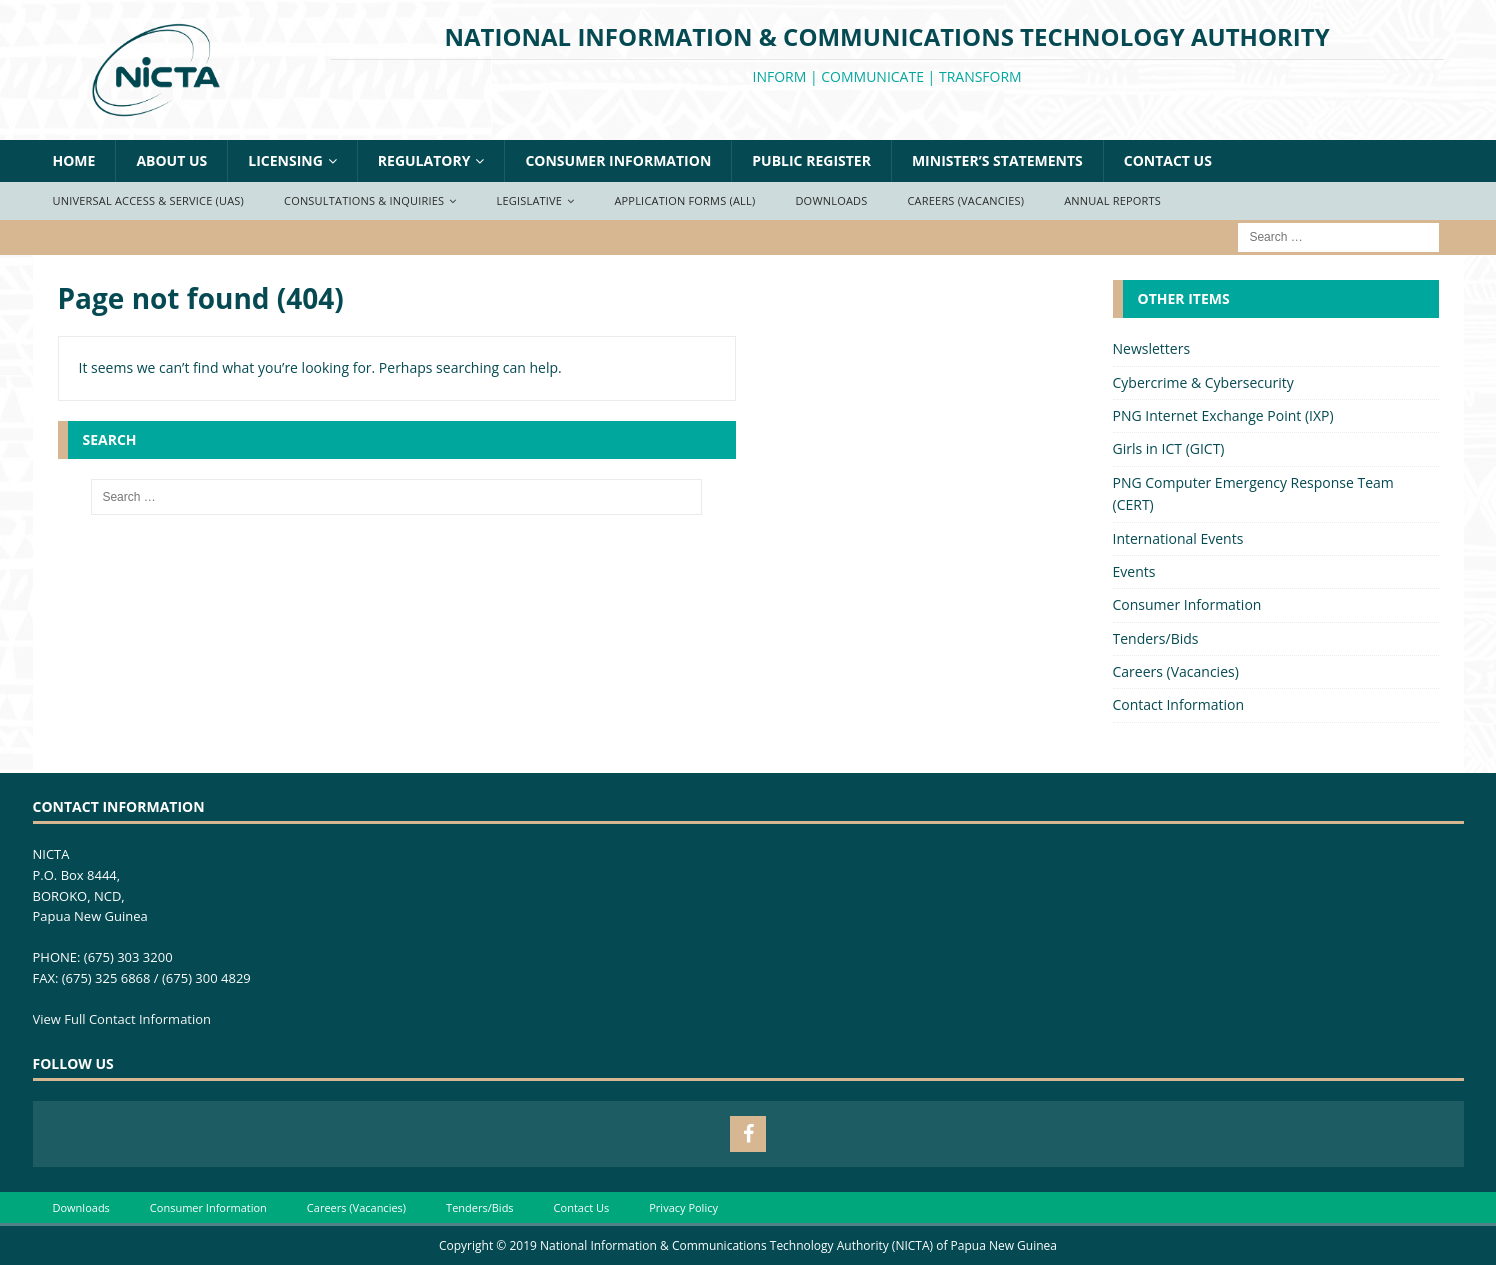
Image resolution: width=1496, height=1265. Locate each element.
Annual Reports (1112, 200)
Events (1134, 571)
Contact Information (1179, 704)
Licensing (285, 160)
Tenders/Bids (1156, 638)
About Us (171, 160)
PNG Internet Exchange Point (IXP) (1223, 415)
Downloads (831, 200)
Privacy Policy (683, 1207)
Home (74, 160)
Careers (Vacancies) (965, 200)
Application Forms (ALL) (684, 200)
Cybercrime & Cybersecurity (1203, 382)
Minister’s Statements (997, 160)
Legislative (530, 200)
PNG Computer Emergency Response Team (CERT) (1253, 493)
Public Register (811, 160)
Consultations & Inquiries (364, 200)
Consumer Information (618, 160)
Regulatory (424, 160)
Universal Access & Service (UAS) (149, 200)
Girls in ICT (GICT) (1169, 448)
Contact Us (1168, 160)
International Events (1178, 538)
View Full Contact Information (122, 1019)
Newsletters (1152, 348)
